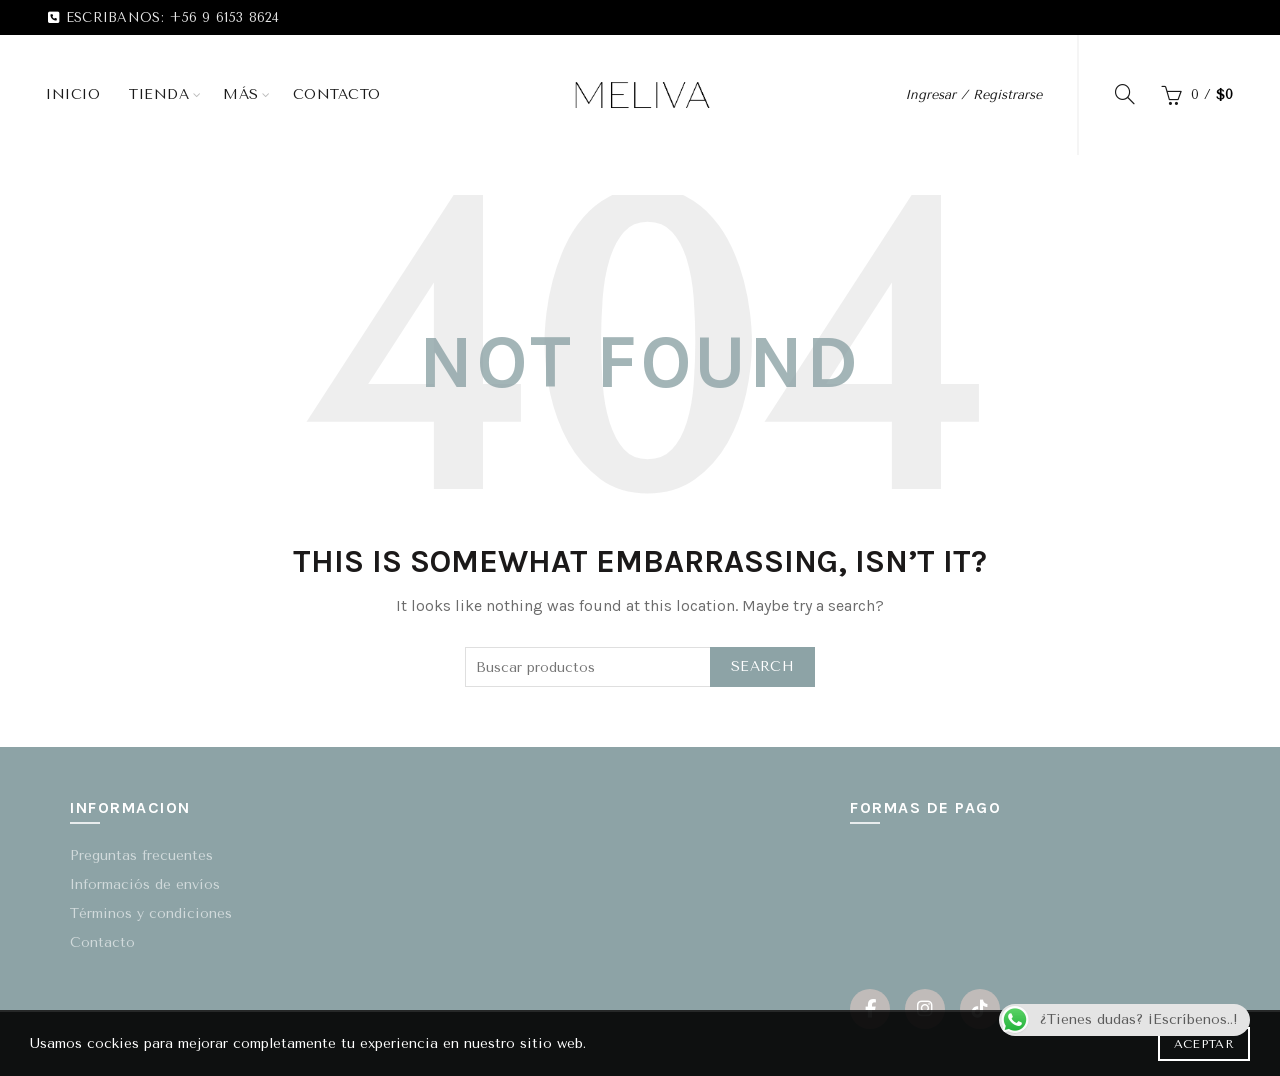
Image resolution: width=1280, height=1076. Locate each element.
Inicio (73, 94)
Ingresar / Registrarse (973, 94)
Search (762, 666)
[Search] (1125, 94)
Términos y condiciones (151, 913)
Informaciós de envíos (145, 884)
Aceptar (1204, 1044)
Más (241, 94)
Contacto (337, 94)
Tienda (159, 94)
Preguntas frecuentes (141, 855)
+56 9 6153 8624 (224, 17)
